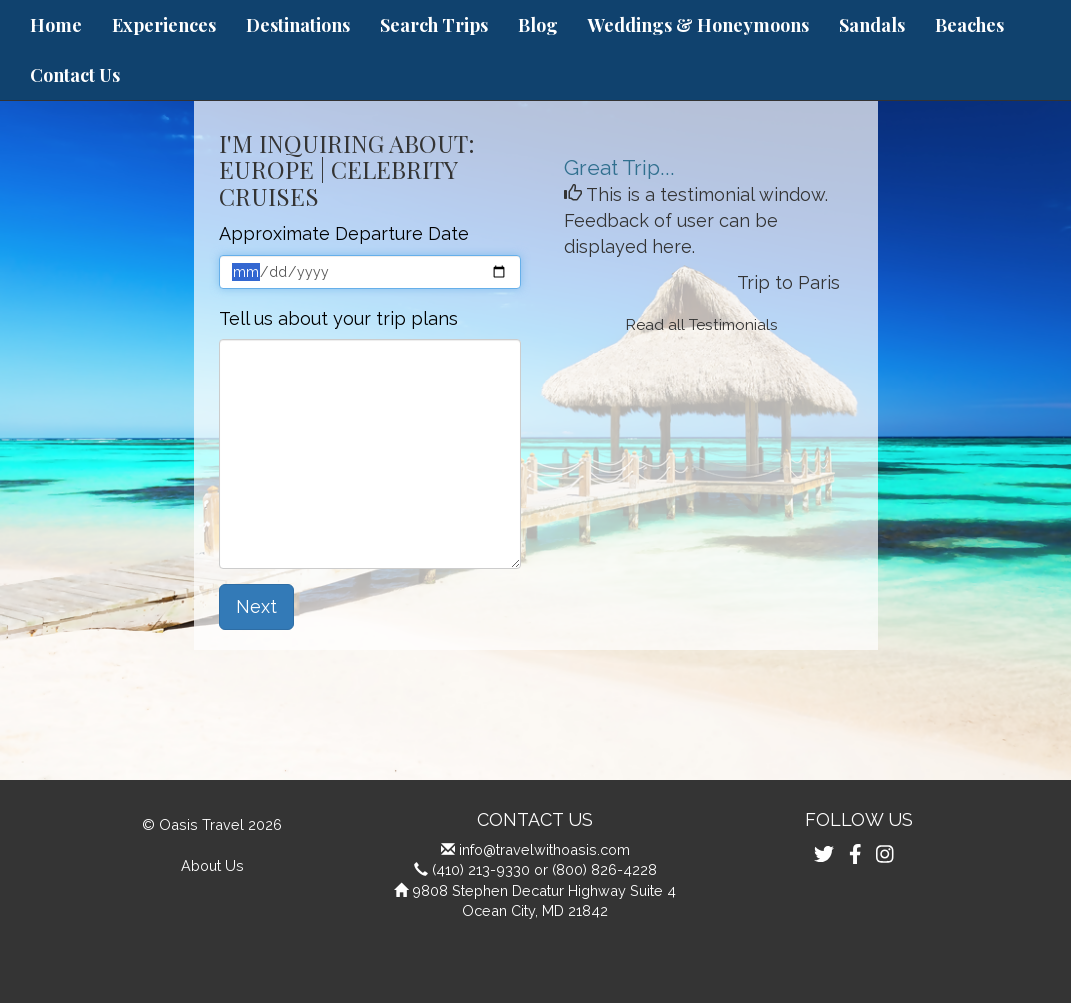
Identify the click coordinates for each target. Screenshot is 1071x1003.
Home (56, 25)
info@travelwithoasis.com (544, 849)
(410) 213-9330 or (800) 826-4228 (544, 869)
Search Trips (434, 25)
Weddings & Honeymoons (698, 25)
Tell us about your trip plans (338, 318)
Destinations (298, 25)
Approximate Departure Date (344, 233)
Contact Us (75, 75)
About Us (212, 865)
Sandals (872, 25)
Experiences (164, 25)
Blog (538, 25)
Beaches (969, 25)
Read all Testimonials (702, 325)
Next (256, 606)
